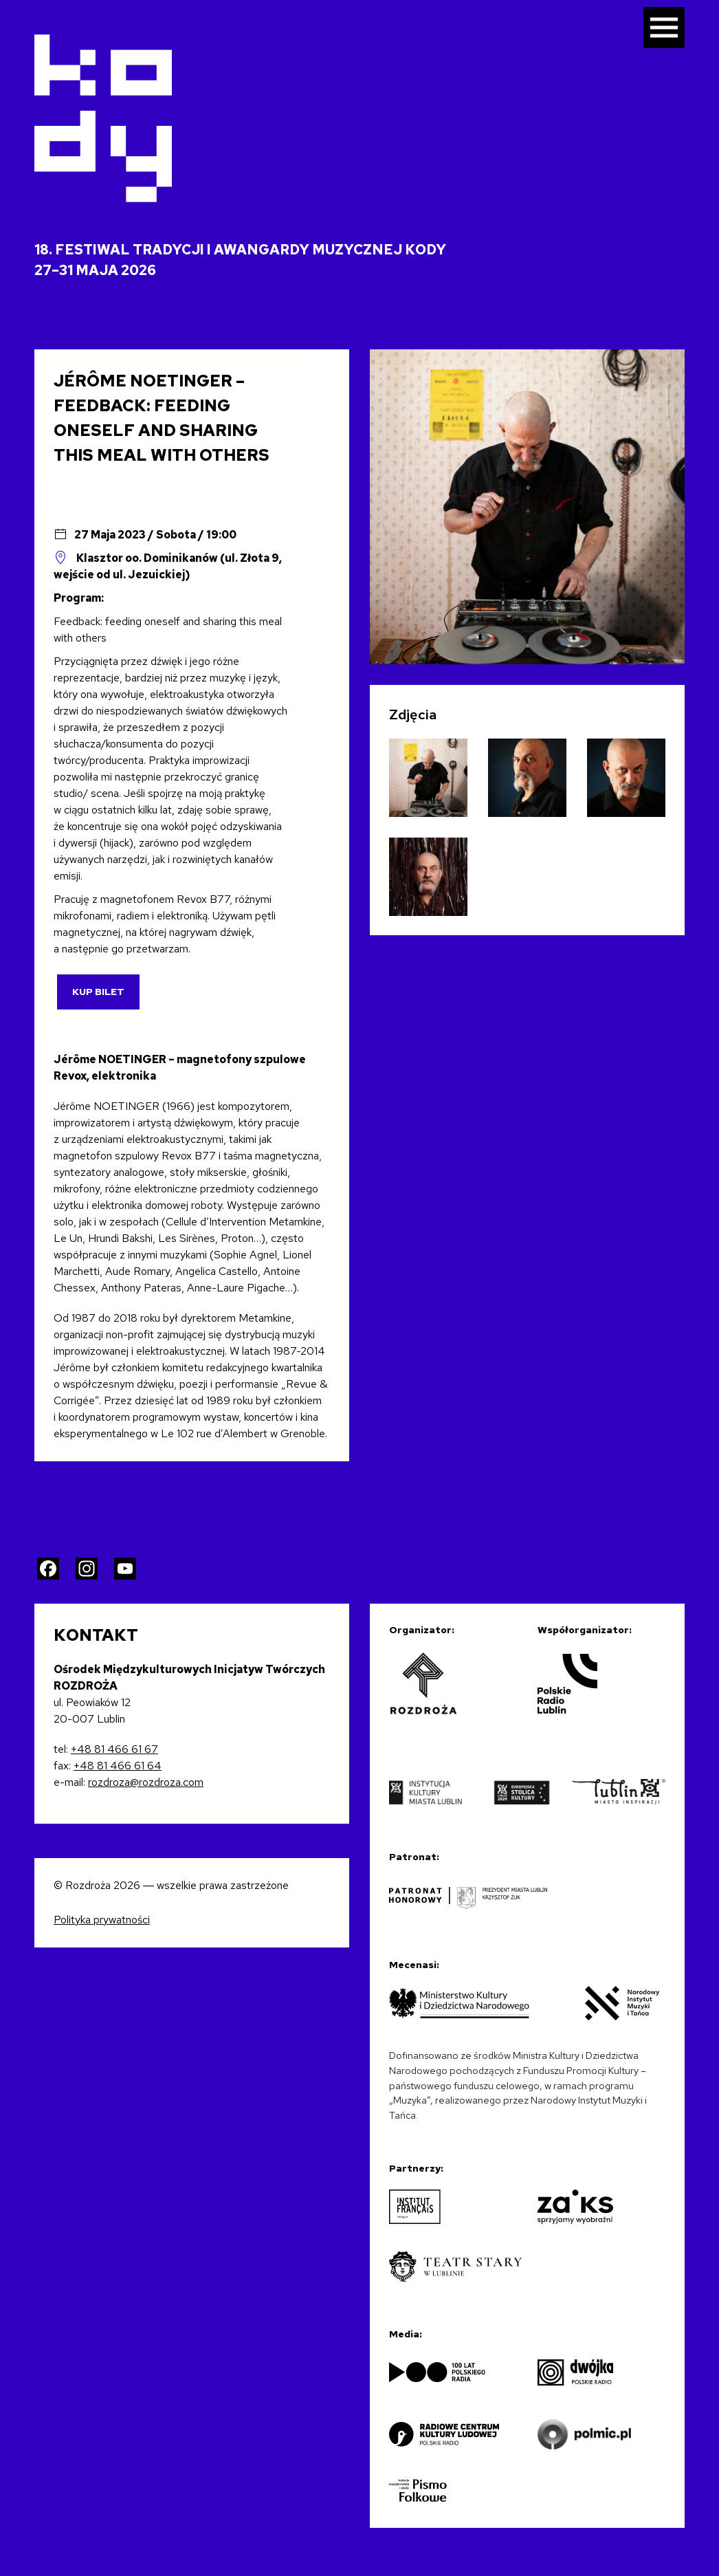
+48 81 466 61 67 (114, 1749)
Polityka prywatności (102, 1919)
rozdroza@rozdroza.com (145, 1782)
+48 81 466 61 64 (118, 1765)
